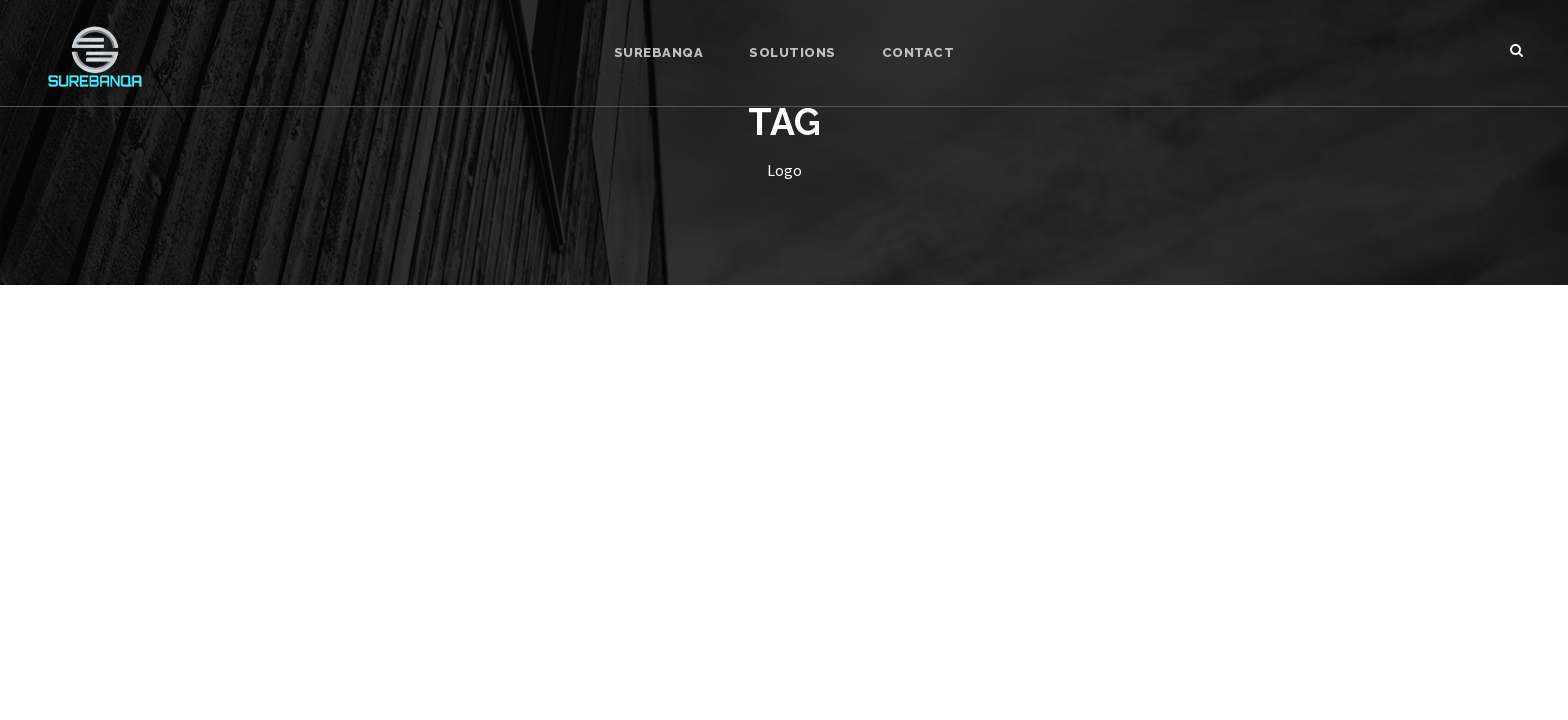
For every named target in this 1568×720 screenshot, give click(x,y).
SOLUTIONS (792, 52)
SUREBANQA (659, 52)
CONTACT (918, 52)
